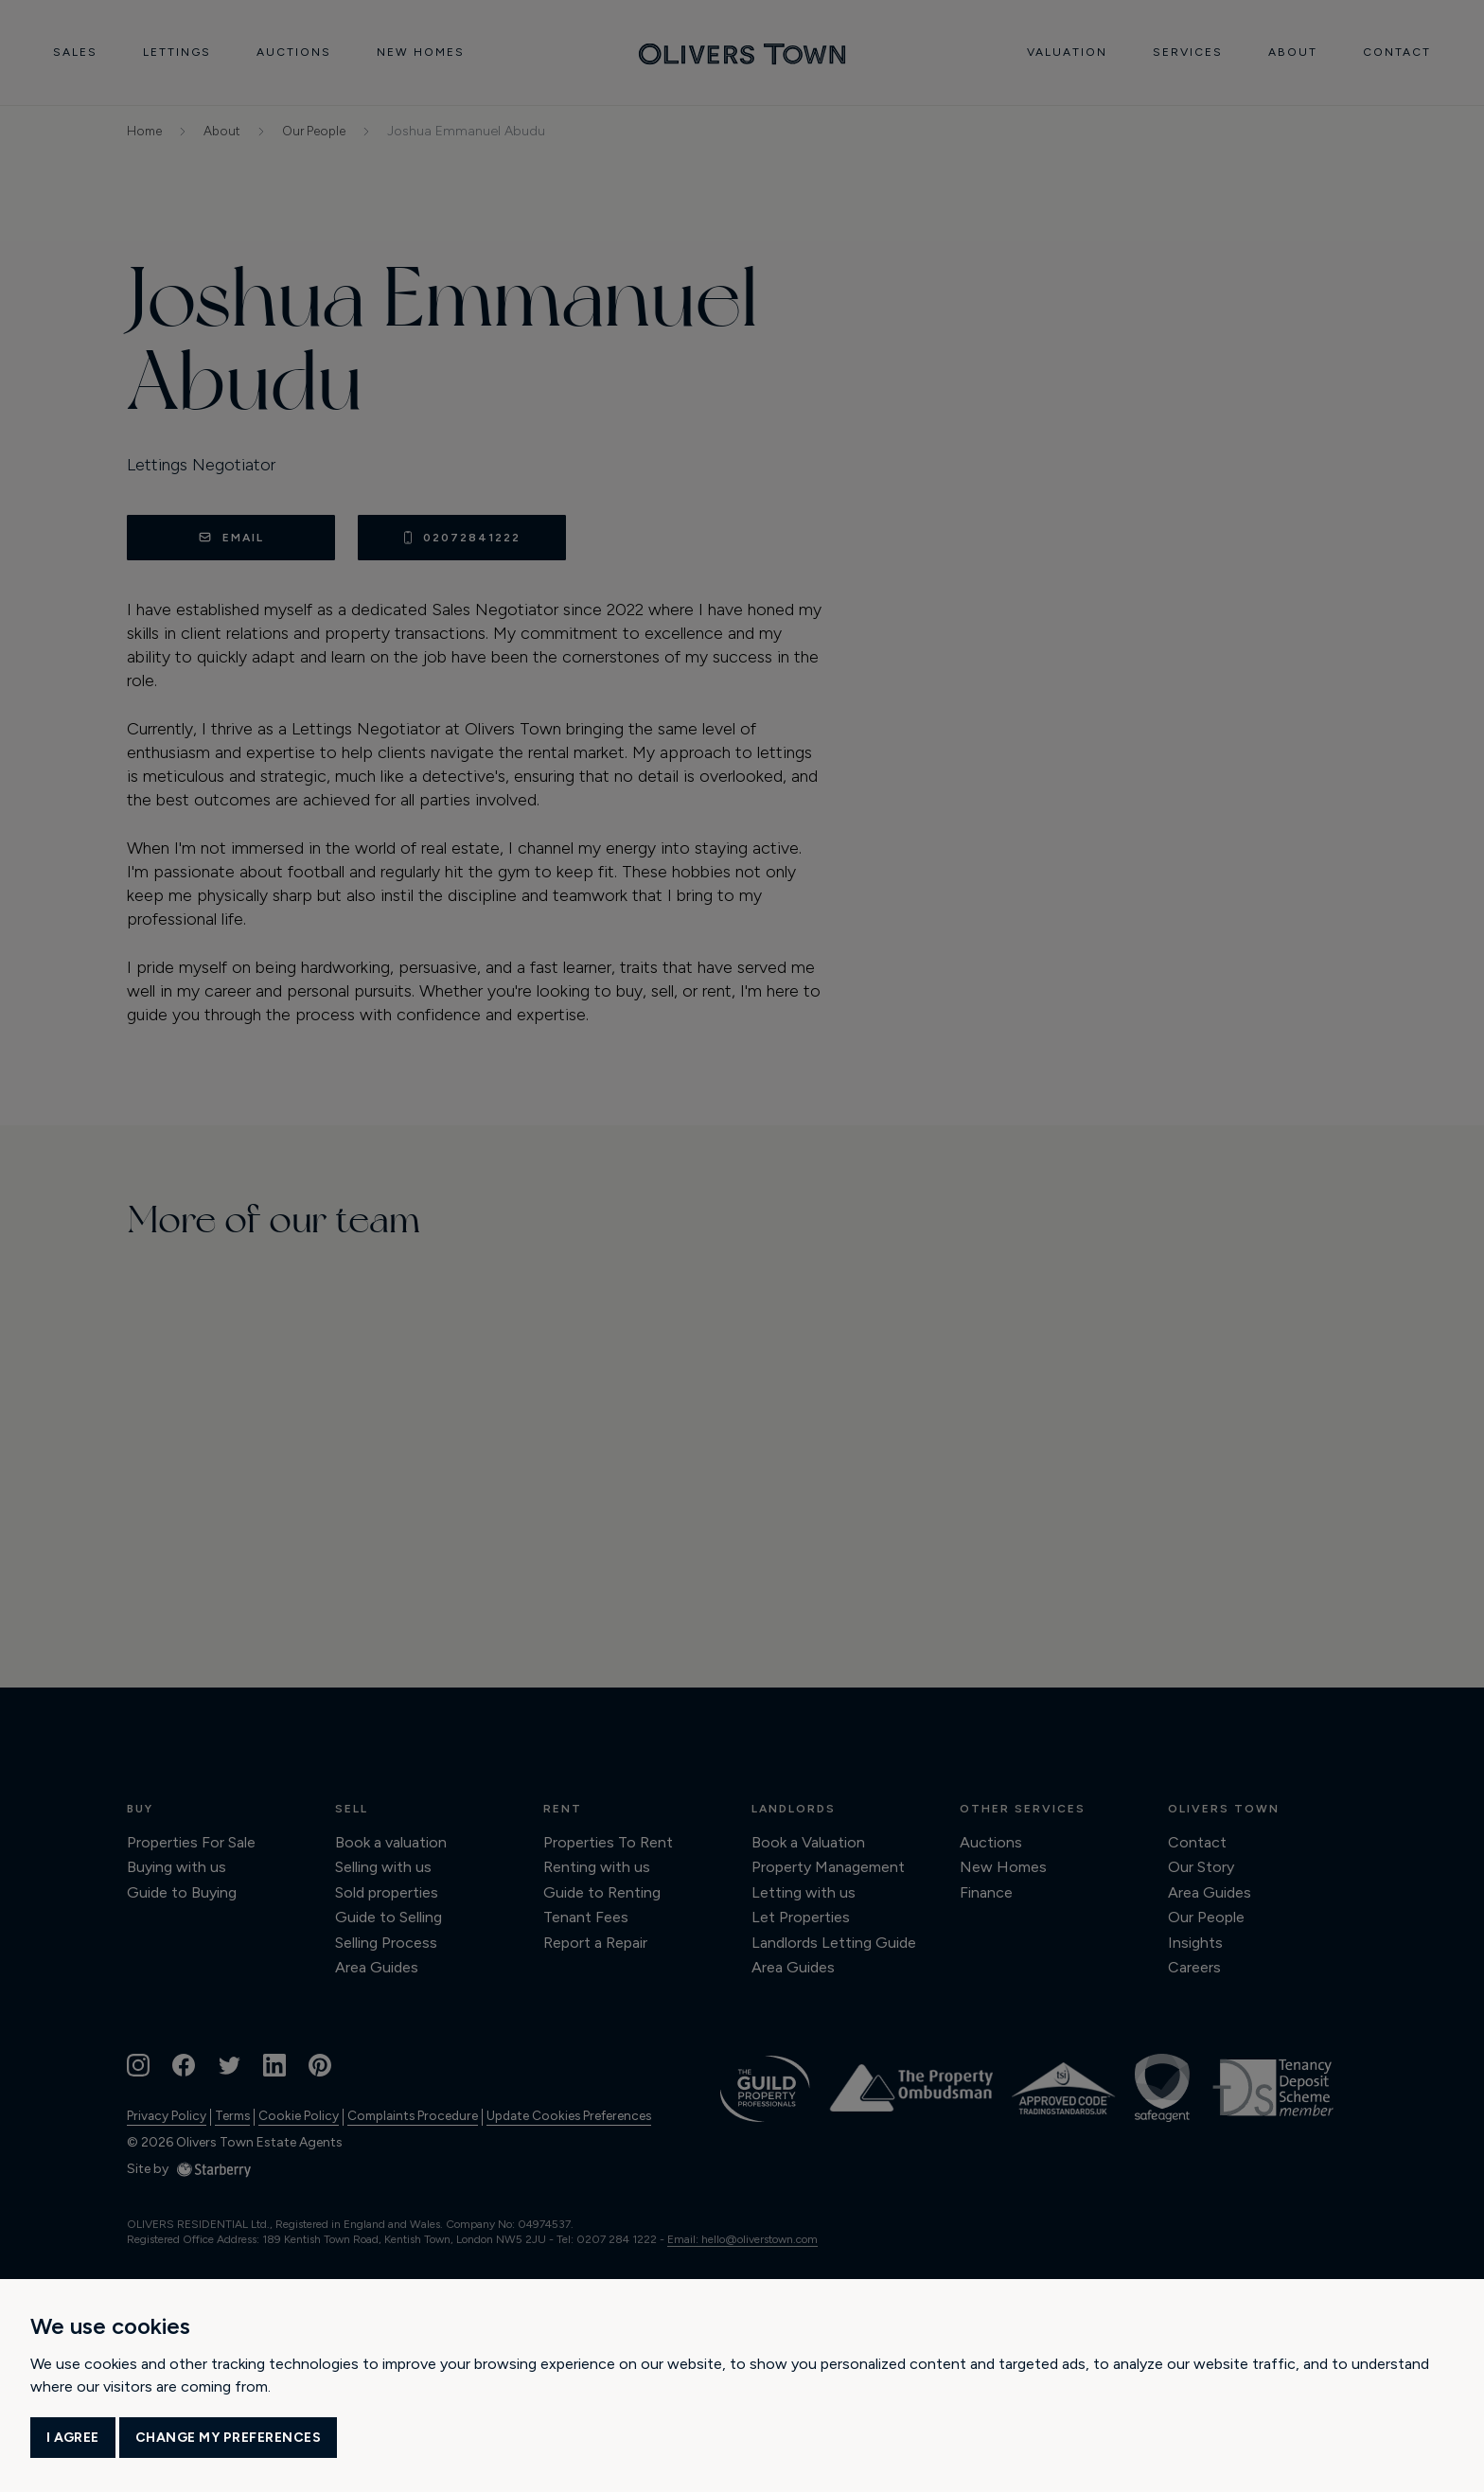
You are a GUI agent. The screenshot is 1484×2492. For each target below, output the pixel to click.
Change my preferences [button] (228, 2438)
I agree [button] (72, 2438)
